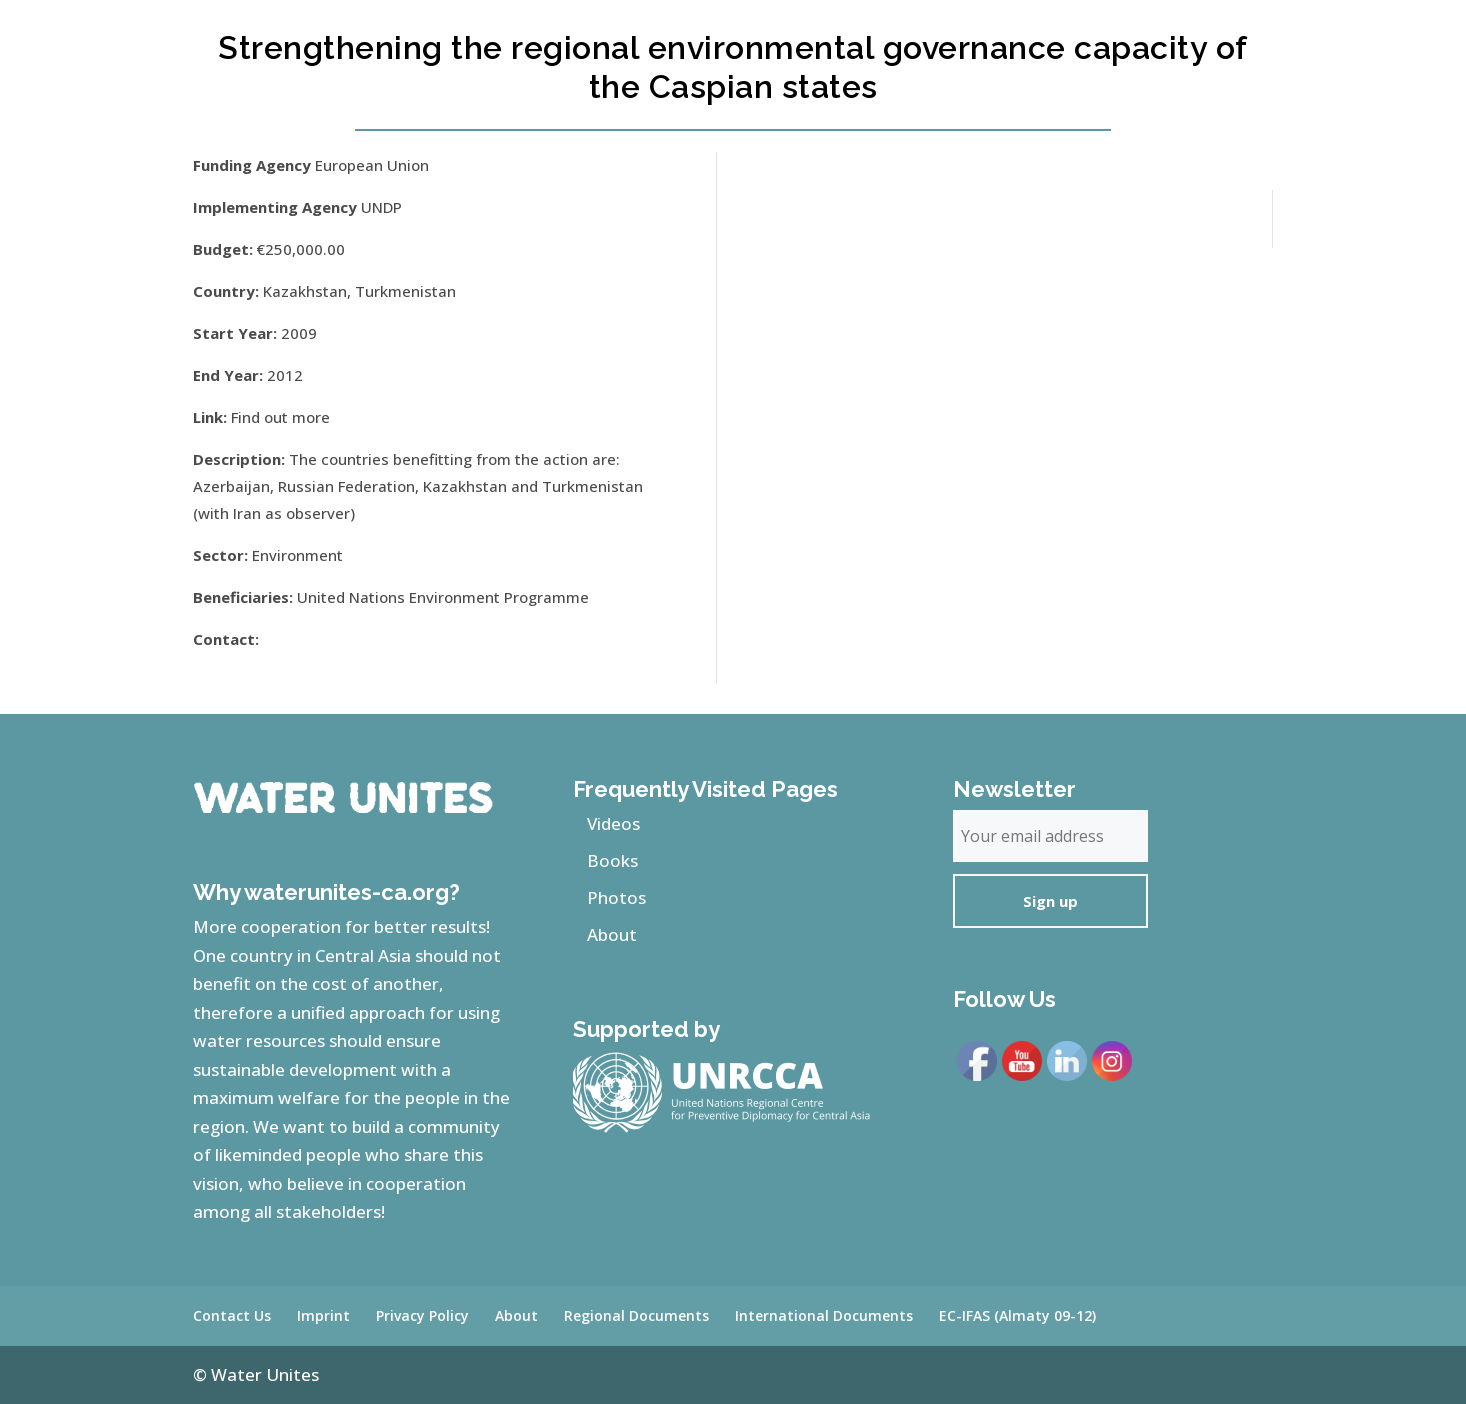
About (612, 934)
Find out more (280, 417)
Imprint (323, 1315)
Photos (616, 897)
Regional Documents (636, 1315)
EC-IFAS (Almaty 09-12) (1017, 1315)
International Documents (824, 1315)
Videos (613, 823)
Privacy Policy (422, 1315)
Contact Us (232, 1315)
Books (612, 860)
